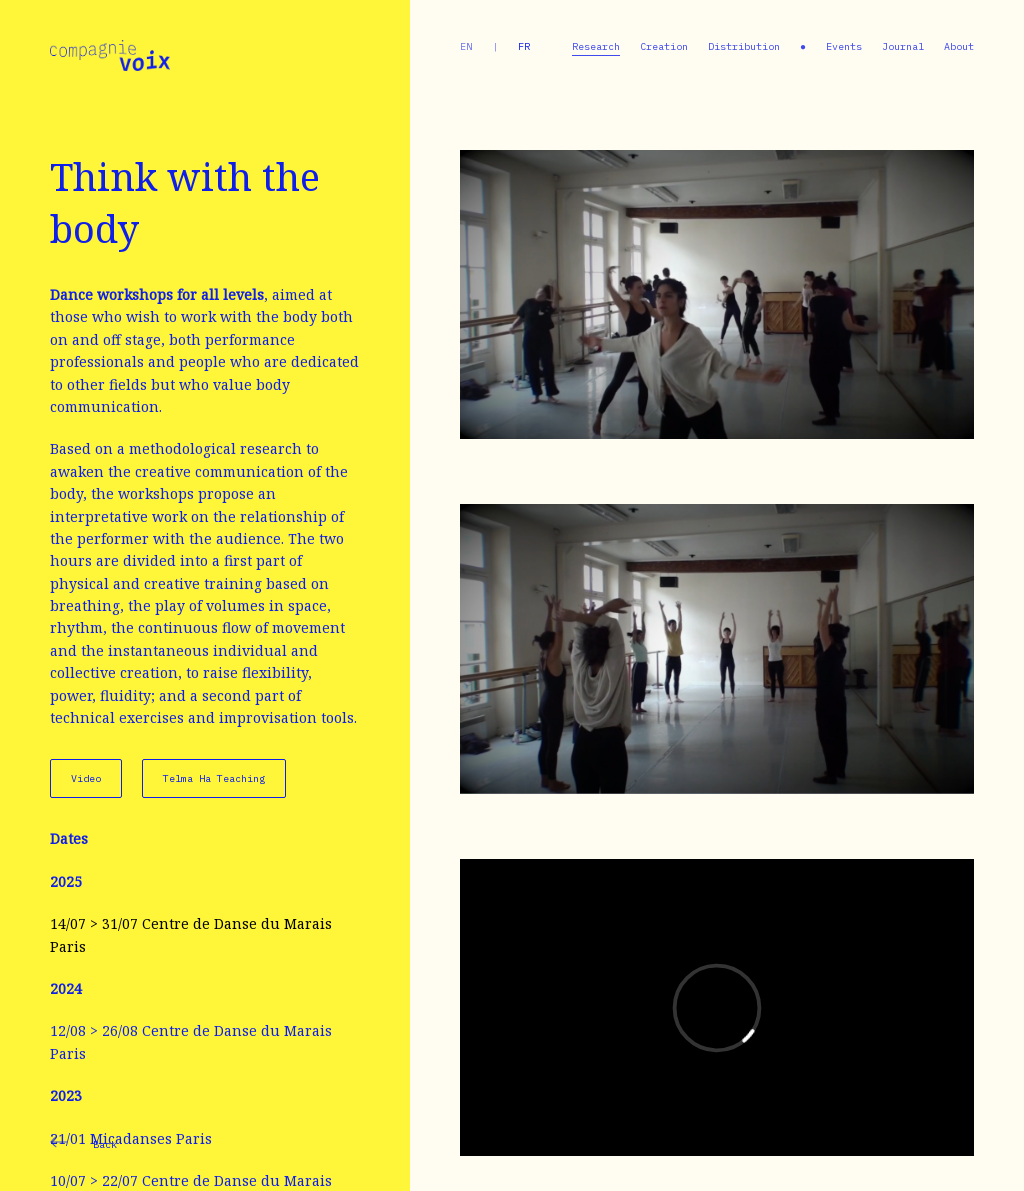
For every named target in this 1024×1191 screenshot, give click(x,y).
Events (844, 46)
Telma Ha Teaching (214, 778)
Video (86, 778)
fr (524, 46)
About (959, 46)
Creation (664, 46)
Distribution (744, 46)
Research (596, 46)
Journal (903, 46)
